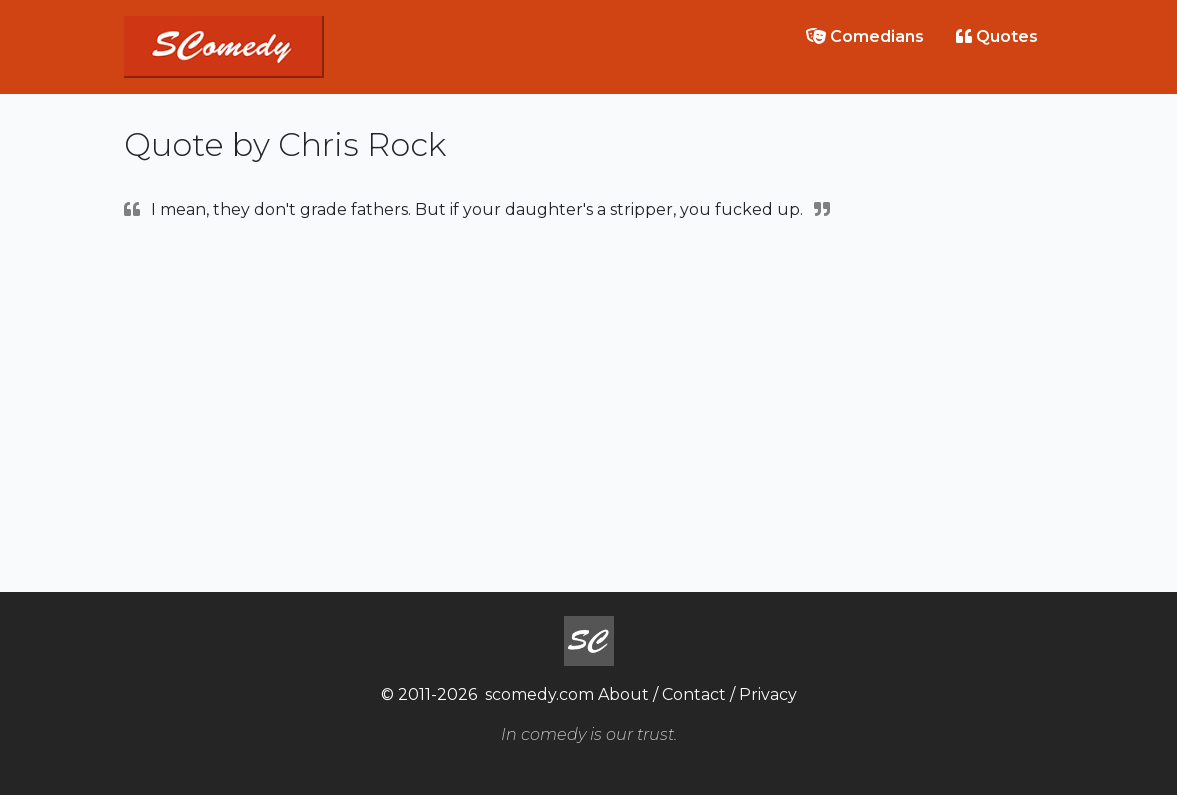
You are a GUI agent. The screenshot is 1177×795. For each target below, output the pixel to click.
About (623, 694)
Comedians (865, 36)
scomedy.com (539, 694)
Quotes (997, 36)
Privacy (768, 694)
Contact (694, 694)
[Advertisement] (589, 404)
